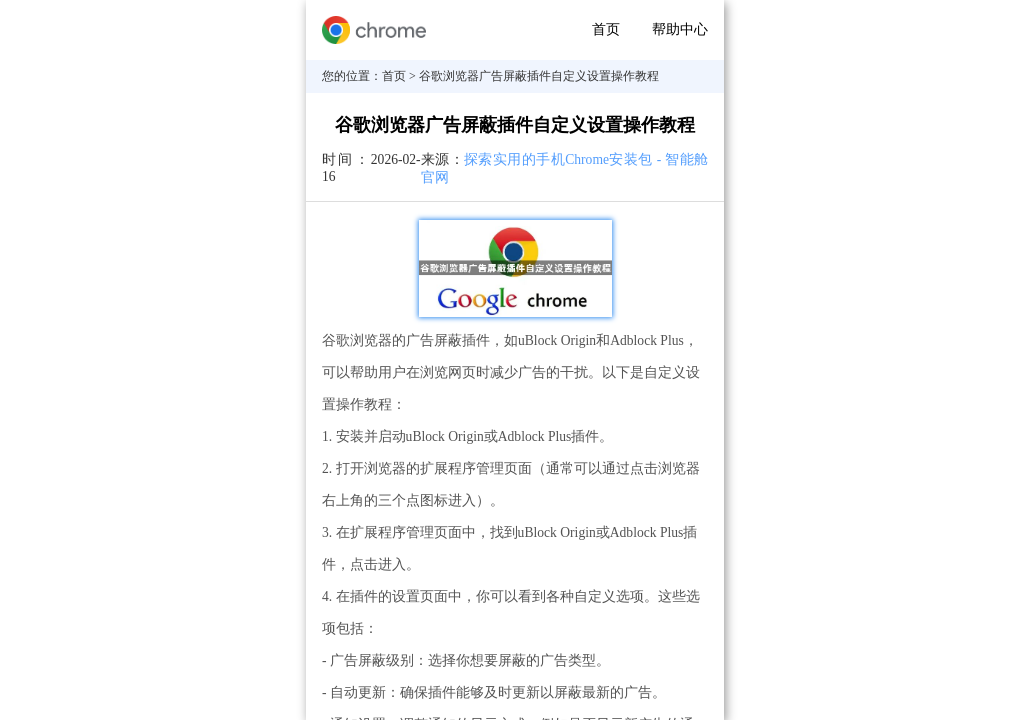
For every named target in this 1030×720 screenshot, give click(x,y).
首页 (606, 29)
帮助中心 (680, 29)
